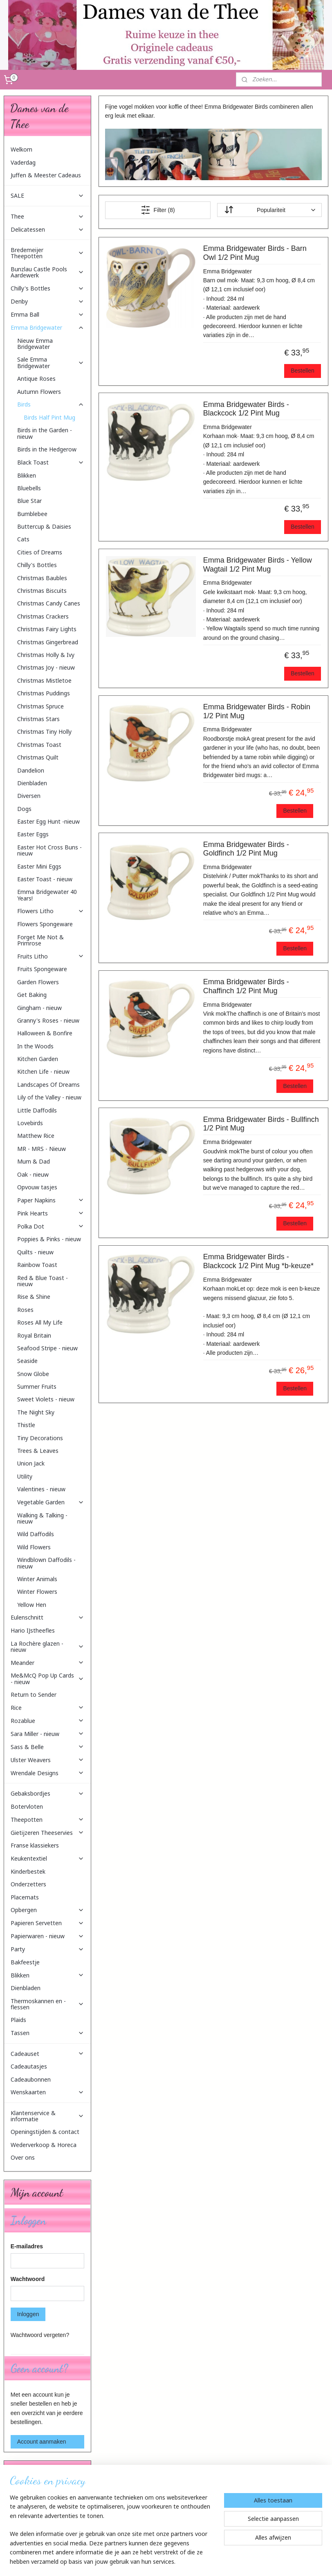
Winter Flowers (37, 1591)
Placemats (25, 1897)
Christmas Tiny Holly (44, 731)
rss (162, 2560)
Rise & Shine (33, 1296)
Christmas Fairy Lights (46, 629)
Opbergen (48, 1910)
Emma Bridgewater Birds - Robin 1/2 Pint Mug (256, 711)
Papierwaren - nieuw (48, 1936)
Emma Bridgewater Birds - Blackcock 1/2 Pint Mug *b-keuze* (258, 1261)
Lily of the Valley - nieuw (49, 1097)
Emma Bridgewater (48, 327)
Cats (23, 539)
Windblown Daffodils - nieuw (46, 1563)
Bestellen (302, 370)
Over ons (23, 2157)
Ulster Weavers (48, 1760)
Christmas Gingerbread (47, 642)
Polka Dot (51, 1226)
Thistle (26, 1425)
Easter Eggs (33, 834)
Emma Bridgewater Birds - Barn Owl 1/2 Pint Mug (255, 252)
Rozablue (48, 1721)
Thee (48, 216)
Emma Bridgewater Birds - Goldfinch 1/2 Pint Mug (246, 848)
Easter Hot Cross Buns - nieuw (49, 850)
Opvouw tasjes (37, 1187)
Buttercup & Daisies (44, 526)
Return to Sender (33, 1694)
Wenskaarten (48, 2092)
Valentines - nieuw (41, 1489)
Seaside (27, 1361)
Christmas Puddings (43, 693)
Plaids (18, 2020)
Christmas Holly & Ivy (45, 655)
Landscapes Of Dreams (48, 1084)
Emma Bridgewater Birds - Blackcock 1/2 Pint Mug (246, 408)
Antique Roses (36, 378)
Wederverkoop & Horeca (43, 2145)
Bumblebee (32, 514)
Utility (24, 1476)
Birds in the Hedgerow (46, 449)
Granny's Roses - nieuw (48, 1020)
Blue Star (29, 501)
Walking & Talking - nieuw (42, 1518)
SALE (48, 195)
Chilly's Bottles (48, 288)
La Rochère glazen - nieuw (48, 1646)
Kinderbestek (28, 1871)
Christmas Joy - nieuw (46, 667)
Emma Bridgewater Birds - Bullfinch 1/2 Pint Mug (261, 1123)
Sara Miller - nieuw (48, 1734)
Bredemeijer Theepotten (48, 253)
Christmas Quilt (37, 757)
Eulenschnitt (48, 1617)
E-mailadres (27, 2246)
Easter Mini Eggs (39, 866)
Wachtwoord (28, 2279)
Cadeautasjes (29, 2066)
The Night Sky (35, 1412)
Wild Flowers (34, 1547)
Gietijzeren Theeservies (48, 1832)
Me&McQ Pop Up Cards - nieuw (48, 1678)
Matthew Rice (35, 1135)
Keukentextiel (48, 1858)
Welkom (21, 149)
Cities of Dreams (39, 552)
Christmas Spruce (40, 706)
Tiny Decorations (40, 1438)
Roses (25, 1310)
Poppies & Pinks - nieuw (49, 1239)
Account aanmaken (41, 2441)
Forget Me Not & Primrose (40, 940)
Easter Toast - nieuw (44, 879)
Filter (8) (158, 209)
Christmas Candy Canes (48, 603)
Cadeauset (48, 2054)
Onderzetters (28, 1884)
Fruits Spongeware (42, 969)
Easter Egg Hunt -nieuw (48, 821)
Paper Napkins (51, 1200)
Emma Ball (48, 314)
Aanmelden (31, 2526)
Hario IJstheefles (33, 1630)
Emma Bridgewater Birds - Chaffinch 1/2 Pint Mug (246, 986)
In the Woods (35, 1046)
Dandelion (30, 770)
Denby (48, 301)
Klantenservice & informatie (48, 2116)
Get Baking (32, 995)
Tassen (48, 2033)
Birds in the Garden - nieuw (44, 433)
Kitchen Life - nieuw (43, 1071)
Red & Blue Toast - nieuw (42, 1281)
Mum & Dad (33, 1161)
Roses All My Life (40, 1322)
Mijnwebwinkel (252, 2560)
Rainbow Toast (37, 1265)
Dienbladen (32, 783)
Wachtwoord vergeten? (40, 2335)
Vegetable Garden (51, 1502)
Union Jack (31, 1463)
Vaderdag (23, 162)
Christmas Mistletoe (44, 680)
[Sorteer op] (270, 210)
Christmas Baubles (42, 578)
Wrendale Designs (48, 1773)
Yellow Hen (31, 1605)
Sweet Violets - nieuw (45, 1399)
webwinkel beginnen (188, 2560)
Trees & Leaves (37, 1450)
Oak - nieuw (33, 1174)
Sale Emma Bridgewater (51, 362)
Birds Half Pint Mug (49, 417)
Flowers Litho (51, 911)
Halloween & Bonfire (44, 1033)
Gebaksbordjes (48, 1793)
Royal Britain (34, 1335)
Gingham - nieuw (39, 1008)
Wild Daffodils (35, 1534)
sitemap (147, 2560)
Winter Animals (37, 1579)
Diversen (28, 796)
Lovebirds (30, 1123)
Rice (48, 1707)
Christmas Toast (39, 744)
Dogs (24, 809)
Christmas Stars (38, 719)
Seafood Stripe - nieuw (47, 1348)
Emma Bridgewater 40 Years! (47, 895)
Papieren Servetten (48, 1923)
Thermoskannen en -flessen (48, 2004)
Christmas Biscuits (42, 590)
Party (48, 1949)
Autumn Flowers (39, 391)
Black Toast (51, 462)
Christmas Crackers (43, 616)
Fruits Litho (51, 956)
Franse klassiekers (35, 1845)
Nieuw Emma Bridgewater (35, 344)
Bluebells (29, 488)
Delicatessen (48, 229)
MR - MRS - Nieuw (41, 1149)
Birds (51, 404)
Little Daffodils (37, 1110)
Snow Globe (33, 1374)
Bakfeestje (25, 1962)
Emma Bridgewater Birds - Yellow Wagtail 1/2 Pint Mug (257, 564)
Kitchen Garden (37, 1059)
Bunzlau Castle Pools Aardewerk (48, 272)
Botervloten (27, 1806)
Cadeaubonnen (31, 2079)
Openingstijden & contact (45, 2132)
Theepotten (48, 1819)
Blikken (26, 475)
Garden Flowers (38, 982)
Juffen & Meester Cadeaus (46, 175)
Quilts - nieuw (35, 1252)
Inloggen (28, 2314)
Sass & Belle (48, 1747)
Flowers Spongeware (45, 924)
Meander (48, 1663)
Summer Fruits (36, 1386)
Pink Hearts (51, 1213)
